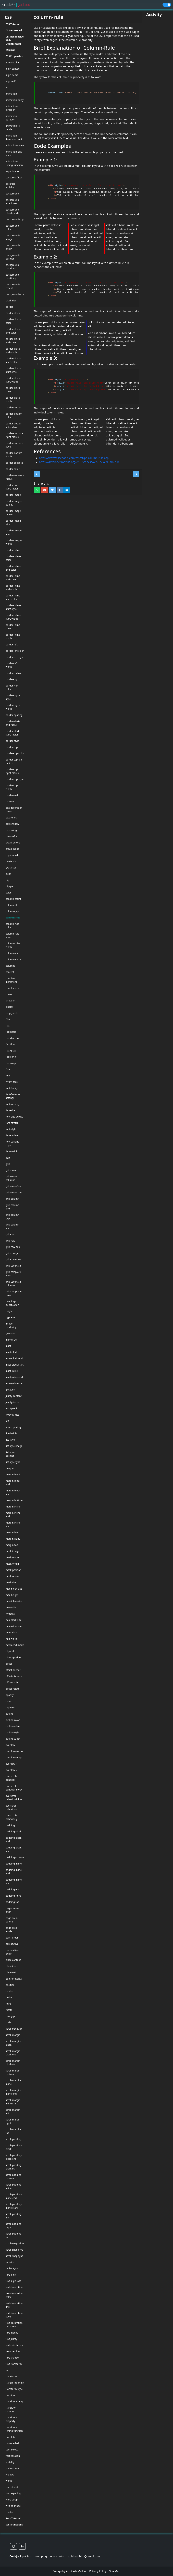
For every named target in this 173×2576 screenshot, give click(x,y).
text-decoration (14, 2287)
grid (8, 1164)
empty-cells (12, 1013)
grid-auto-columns (11, 1178)
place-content (13, 1959)
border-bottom (14, 407)
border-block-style (13, 389)
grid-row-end (13, 1246)
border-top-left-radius (14, 761)
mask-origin (12, 1563)
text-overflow (13, 2351)
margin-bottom (14, 1500)
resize (9, 1997)
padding (10, 1825)
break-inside (12, 848)
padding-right (13, 1895)
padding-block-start (14, 1849)
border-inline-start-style (13, 607)
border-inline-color (13, 558)
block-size (11, 300)
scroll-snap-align (15, 2243)
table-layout (12, 2268)
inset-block (12, 1352)
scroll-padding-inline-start (14, 2206)
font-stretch (12, 1122)
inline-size (11, 1339)
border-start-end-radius (13, 723)
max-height (12, 1595)
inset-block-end (14, 1358)
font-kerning (12, 1104)
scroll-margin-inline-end (13, 2092)
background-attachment (13, 201)
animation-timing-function (14, 163)
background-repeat (13, 286)
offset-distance (14, 1676)
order (9, 1701)
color (8, 892)
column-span (13, 953)
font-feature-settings (13, 1096)
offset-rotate (12, 1688)
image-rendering (11, 1325)
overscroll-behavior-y (11, 1817)
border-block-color (13, 321)
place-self (11, 1972)
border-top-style (14, 779)
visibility (10, 2462)
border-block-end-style (13, 340)
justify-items (12, 1402)
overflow (10, 1745)
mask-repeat (12, 1576)
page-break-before (12, 1919)
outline (9, 1713)
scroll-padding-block (14, 2147)
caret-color (12, 861)
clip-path (10, 886)
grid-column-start (13, 1226)
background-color (13, 227)
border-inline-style (13, 626)
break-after (12, 836)
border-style (12, 740)
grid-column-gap (13, 1216)
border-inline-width (13, 636)
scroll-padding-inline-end (14, 2196)
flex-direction (13, 1038)
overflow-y (11, 1770)
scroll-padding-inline (14, 2186)
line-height (12, 1433)
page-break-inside (12, 1929)
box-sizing (11, 830)
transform (11, 2376)
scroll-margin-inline (13, 2082)
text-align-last (13, 2281)
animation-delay (14, 100)
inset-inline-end (14, 1377)
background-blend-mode (13, 211)
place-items (12, 1966)
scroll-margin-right (13, 2121)
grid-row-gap (13, 1253)
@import (10, 1333)
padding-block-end (14, 1839)
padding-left (12, 1889)
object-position (14, 1657)
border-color (12, 469)
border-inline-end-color (13, 568)
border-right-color (13, 687)
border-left (12, 644)
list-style (10, 1439)
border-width (13, 795)
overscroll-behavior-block (14, 1787)
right (8, 2003)
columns (10, 965)
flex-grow (11, 1050)
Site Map (114, 2571)
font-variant (12, 1135)
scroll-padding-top (14, 2235)
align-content (13, 68)
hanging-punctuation (12, 1303)
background (12, 193)
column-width (13, 959)
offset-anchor (13, 1670)
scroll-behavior (14, 2028)
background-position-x (13, 266)
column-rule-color (13, 925)
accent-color (12, 62)
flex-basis (11, 1031)
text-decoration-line (14, 2305)
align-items (12, 75)
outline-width (13, 1738)
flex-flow (10, 1044)
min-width (11, 1638)
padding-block (13, 1831)
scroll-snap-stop (14, 2249)
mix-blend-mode (15, 1645)
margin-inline (13, 1506)
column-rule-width (13, 945)
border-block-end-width (13, 350)
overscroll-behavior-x (11, 1807)
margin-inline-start (13, 1524)
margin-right (13, 1538)
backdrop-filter (14, 177)
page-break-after (12, 1910)
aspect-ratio (12, 171)
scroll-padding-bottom (14, 2176)
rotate (9, 2009)
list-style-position (10, 1454)
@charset (11, 867)
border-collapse (14, 462)
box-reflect (11, 817)
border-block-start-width (13, 379)
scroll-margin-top (13, 2131)
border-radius (13, 673)
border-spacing (14, 715)
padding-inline (14, 1863)
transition (11, 2395)
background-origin (13, 247)
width (9, 2480)
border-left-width (12, 665)
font (8, 1075)
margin (10, 1468)
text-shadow (12, 2357)
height (9, 1311)
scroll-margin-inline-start (13, 2101)
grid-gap (10, 1234)
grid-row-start (13, 1259)
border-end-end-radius (15, 477)
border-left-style (14, 657)
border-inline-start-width (13, 617)
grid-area (11, 1170)
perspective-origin (12, 1951)
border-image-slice (14, 522)
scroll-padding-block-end (14, 2157)
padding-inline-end (14, 1871)
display (9, 1006)
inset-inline (12, 1370)
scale (8, 2022)
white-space (12, 2468)
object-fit (10, 1651)
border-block (13, 313)
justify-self (11, 1408)
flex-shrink (11, 1056)
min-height (12, 1632)
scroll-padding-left (14, 2215)
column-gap (12, 911)
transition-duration (11, 2409)
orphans (10, 1707)
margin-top (12, 1545)
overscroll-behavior (11, 1778)
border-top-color (15, 753)
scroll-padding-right (14, 2225)
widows (10, 2474)
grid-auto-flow (13, 1186)
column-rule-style (13, 935)
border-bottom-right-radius (14, 435)
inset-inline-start (15, 1383)
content (10, 972)
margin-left (12, 1532)
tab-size (10, 2262)
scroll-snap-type (14, 2256)
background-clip (14, 219)
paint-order (12, 1937)
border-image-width (14, 542)
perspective (12, 1943)
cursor (9, 994)
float (8, 1069)
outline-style (12, 1732)
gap (8, 1157)
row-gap (10, 2016)
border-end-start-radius (12, 486)
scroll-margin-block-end (13, 2052)
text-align (11, 2274)
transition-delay (14, 2401)
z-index (10, 2512)
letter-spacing (13, 1427)
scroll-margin (13, 2035)
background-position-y (13, 276)
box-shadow (12, 823)
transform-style (14, 2388)
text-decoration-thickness (14, 2324)
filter (8, 1019)
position (10, 1984)
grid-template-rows (14, 1293)
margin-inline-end (13, 1514)
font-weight (12, 1151)
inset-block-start (14, 1364)
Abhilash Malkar (76, 2571)
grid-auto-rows (14, 1192)
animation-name (15, 145)
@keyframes (12, 1414)
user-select (12, 2449)
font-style (11, 1129)
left (7, 1420)
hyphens (10, 1317)
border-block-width (13, 399)
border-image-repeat (14, 512)
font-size (10, 1110)
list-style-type (13, 1462)
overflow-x (11, 1763)
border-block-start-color (13, 360)
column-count (13, 898)
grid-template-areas (14, 1273)
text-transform (14, 2363)
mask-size (11, 1582)
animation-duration (12, 117)
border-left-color (15, 650)
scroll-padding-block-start (14, 2166)
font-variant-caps (12, 1143)
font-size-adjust (14, 1116)
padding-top (12, 1902)
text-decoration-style (14, 2314)
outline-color (13, 1720)
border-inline (13, 550)
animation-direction (12, 108)
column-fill (11, 905)
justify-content (14, 1395)
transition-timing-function (14, 2429)
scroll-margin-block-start (13, 2062)
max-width (11, 1607)
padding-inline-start (14, 1881)
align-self (11, 81)
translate (10, 2437)
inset (8, 1345)
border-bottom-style (14, 444)
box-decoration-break (14, 809)
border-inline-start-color (13, 597)
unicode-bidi (12, 2443)
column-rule (13, 917)
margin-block (13, 1474)
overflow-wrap (13, 1757)
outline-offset (13, 1726)
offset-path (12, 1682)
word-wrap (12, 2499)
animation (11, 93)
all (7, 87)
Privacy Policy (97, 2571)
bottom (10, 801)
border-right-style (13, 697)
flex (7, 1025)
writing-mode (13, 2505)
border (9, 306)
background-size (15, 294)
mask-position (13, 1570)
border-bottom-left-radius (14, 425)
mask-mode (12, 1557)
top (7, 2370)
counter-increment (11, 980)
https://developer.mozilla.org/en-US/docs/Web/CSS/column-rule (79, 462)
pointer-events (14, 1978)
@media (10, 1613)
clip (7, 880)
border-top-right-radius (12, 771)
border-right (12, 679)
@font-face (12, 1081)
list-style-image (14, 1446)
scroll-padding (13, 2139)
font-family (12, 1088)
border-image (13, 494)
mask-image (12, 1551)
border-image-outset (14, 502)
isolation (10, 1389)
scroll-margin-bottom (13, 2072)
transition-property (11, 2419)
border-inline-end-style (13, 577)
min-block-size (13, 1620)
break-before (13, 842)
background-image (13, 237)
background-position (13, 256)
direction (10, 1000)
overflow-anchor (15, 1751)
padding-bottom (15, 1857)
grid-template (13, 1265)
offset (9, 1663)
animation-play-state (14, 153)
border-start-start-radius (13, 732)
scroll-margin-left (13, 2111)
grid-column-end (13, 1206)
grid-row (10, 1240)
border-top (12, 747)
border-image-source (14, 532)
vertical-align (13, 2455)
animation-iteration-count (14, 137)
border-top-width (12, 787)
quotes (9, 1991)
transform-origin (15, 2382)
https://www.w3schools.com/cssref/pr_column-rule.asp (74, 458)
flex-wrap (11, 1063)
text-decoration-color (14, 2295)
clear (8, 873)
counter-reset (13, 988)
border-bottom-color (14, 415)
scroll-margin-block (13, 2043)
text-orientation (14, 2345)
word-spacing (13, 2493)
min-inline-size (14, 1626)
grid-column (12, 1198)
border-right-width (13, 707)
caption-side (12, 855)
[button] (37, 474)
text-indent (12, 2332)
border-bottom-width (14, 454)
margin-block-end (13, 1482)
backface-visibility (11, 185)
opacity (10, 1695)
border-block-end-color (13, 330)
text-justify (11, 2338)
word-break (12, 2487)
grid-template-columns (14, 1283)
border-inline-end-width (13, 587)
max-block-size (14, 1588)
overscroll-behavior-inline (14, 1797)
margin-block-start (13, 1492)
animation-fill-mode (13, 127)
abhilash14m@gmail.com (84, 2556)
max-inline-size (14, 1601)
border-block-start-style (13, 370)
